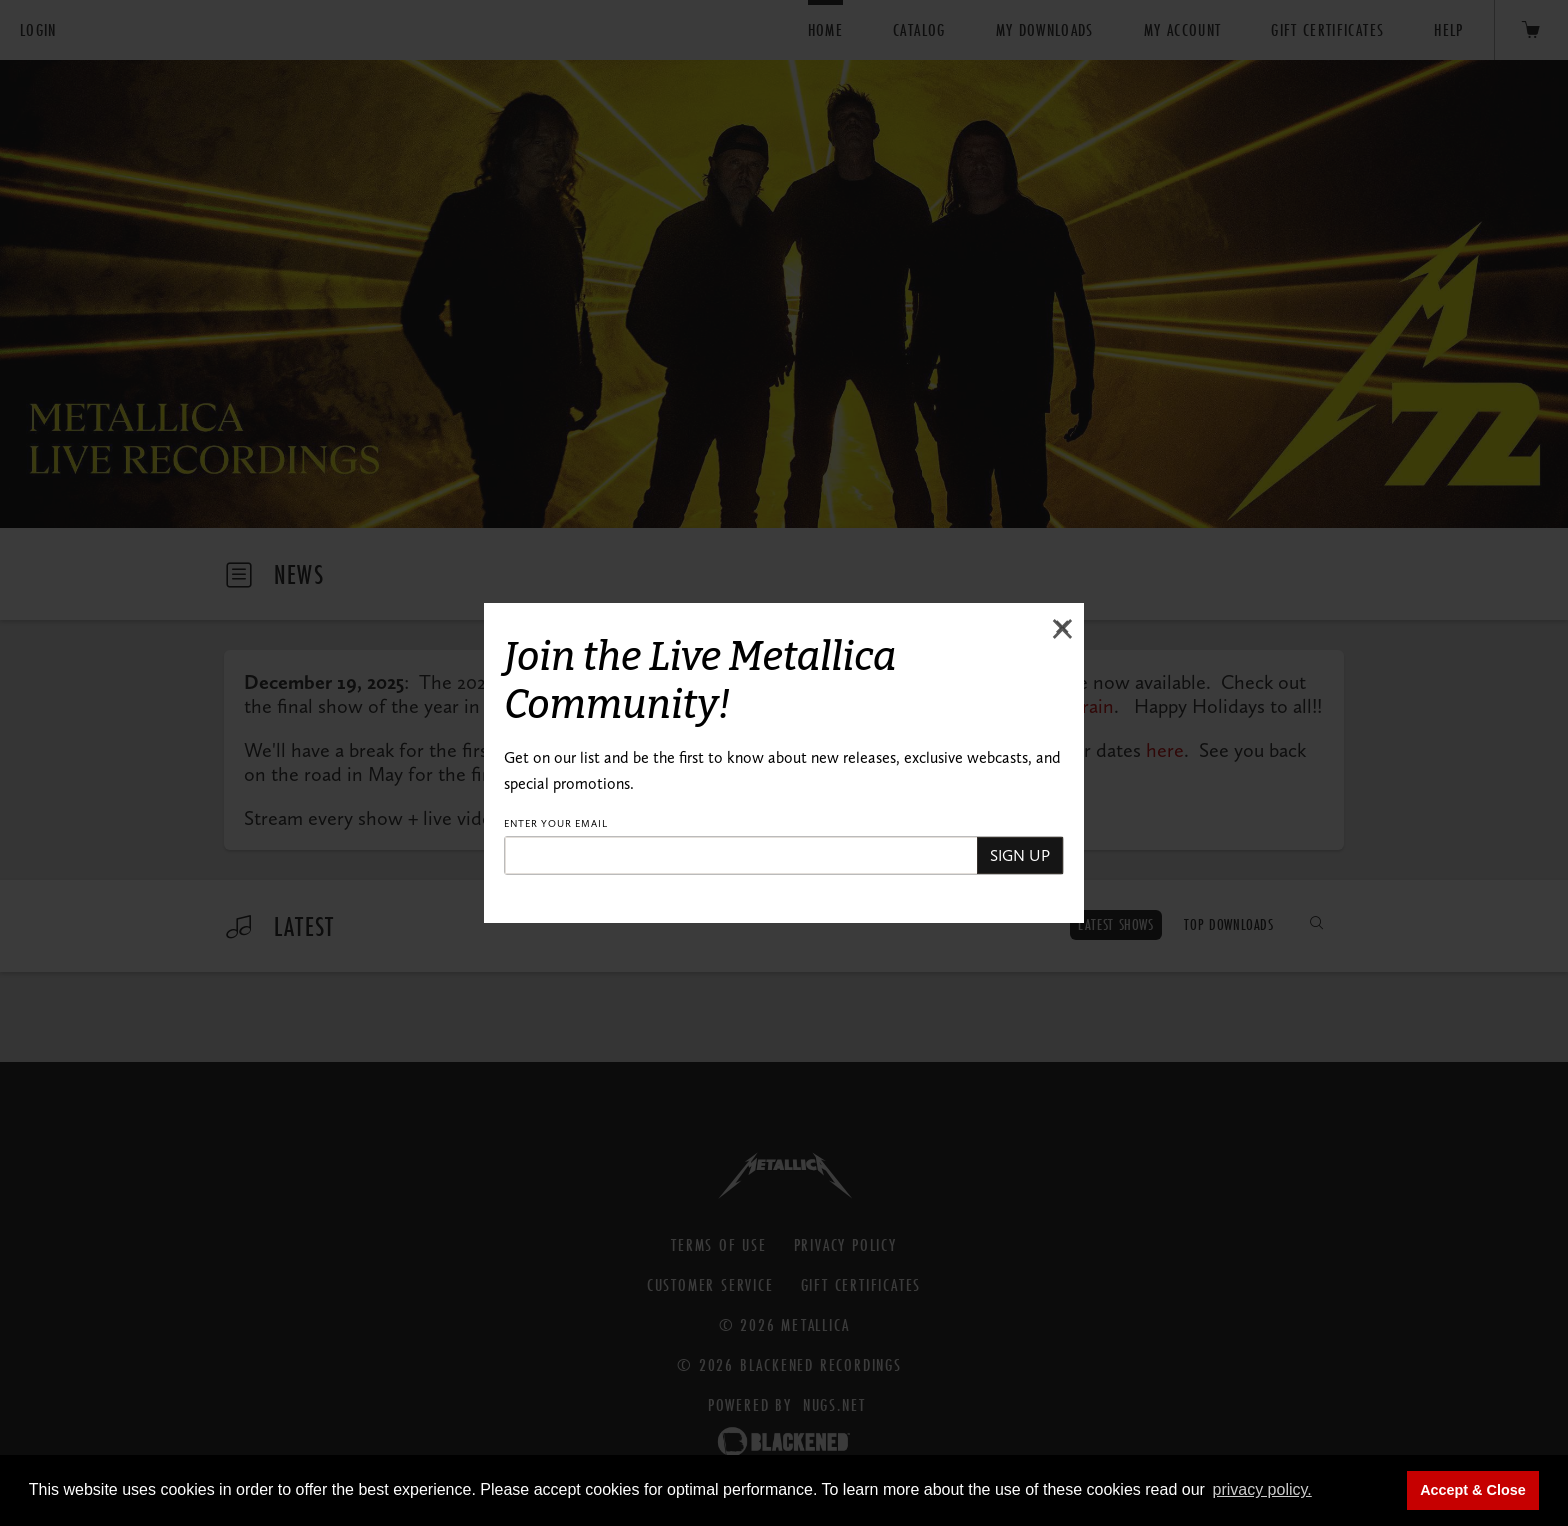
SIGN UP (1020, 855)
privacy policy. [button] (1261, 1489)
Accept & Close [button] (1473, 1490)
